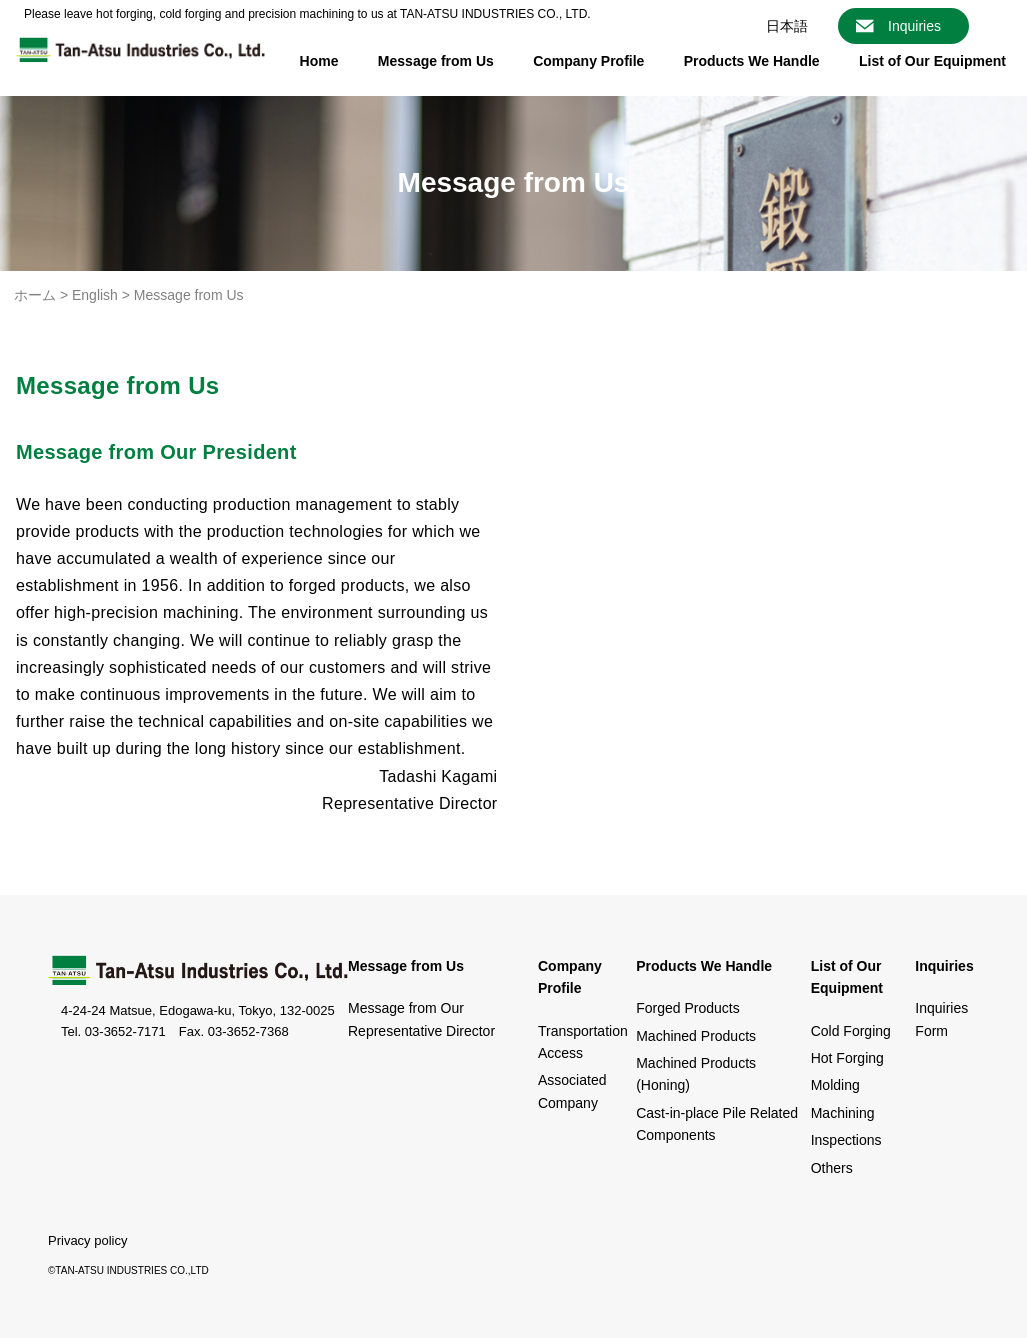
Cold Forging (851, 1031)
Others (832, 1168)
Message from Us (436, 61)
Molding (835, 1085)
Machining (843, 1113)
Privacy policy (87, 1240)
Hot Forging (847, 1058)
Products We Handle (752, 61)
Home (319, 61)
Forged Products (688, 1008)
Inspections (846, 1140)
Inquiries (914, 26)
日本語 (787, 26)
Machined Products (696, 1036)
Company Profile (588, 61)
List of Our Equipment (932, 61)
